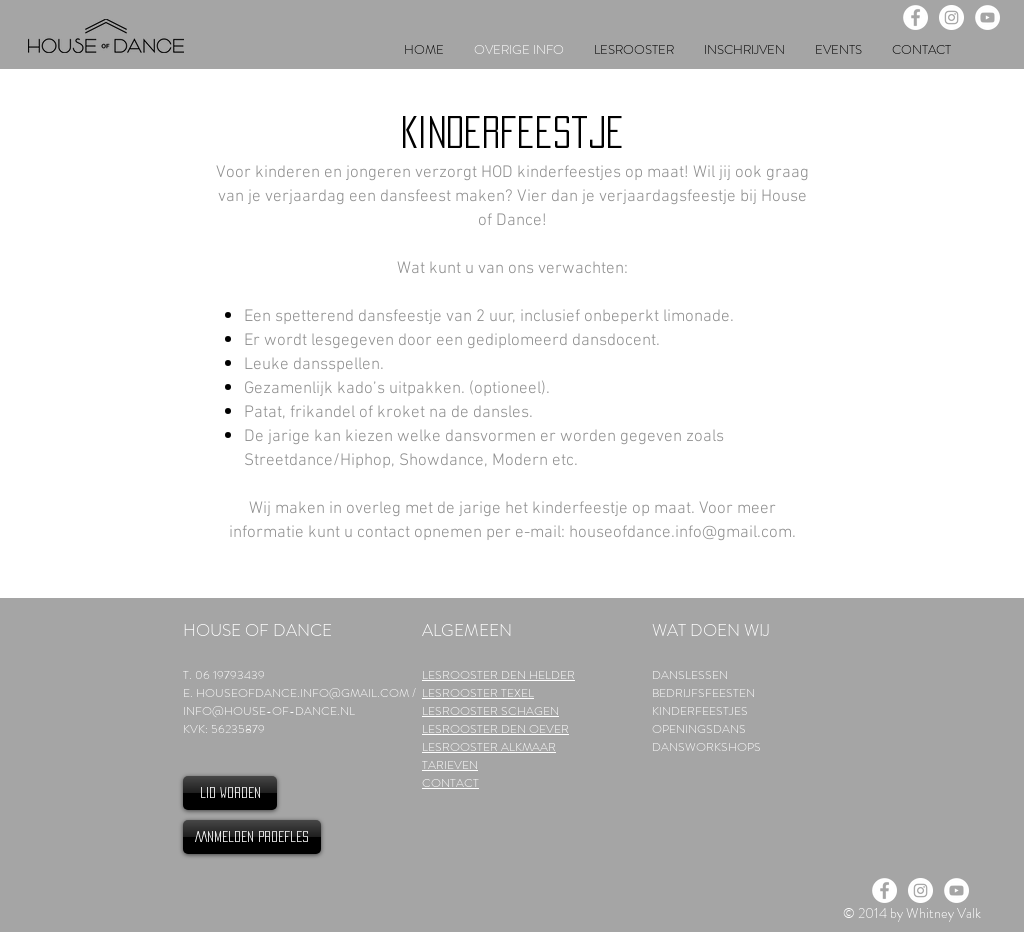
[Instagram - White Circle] (951, 17)
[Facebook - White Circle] (915, 17)
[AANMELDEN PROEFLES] (252, 837)
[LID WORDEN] (230, 793)
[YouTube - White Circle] (987, 17)
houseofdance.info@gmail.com (680, 533)
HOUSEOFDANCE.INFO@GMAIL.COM (302, 693)
